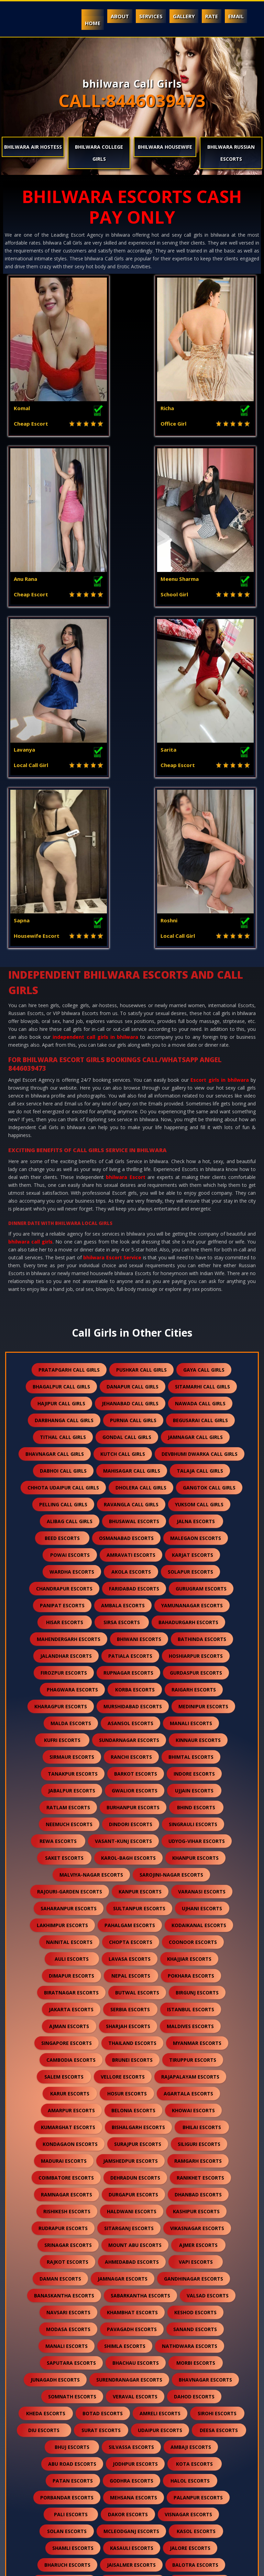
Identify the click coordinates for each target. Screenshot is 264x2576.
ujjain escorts (194, 1469)
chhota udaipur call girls (63, 1166)
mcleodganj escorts (131, 2210)
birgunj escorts (197, 1671)
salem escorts (64, 1756)
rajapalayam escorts (190, 1756)
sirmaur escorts (72, 1436)
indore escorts (194, 1453)
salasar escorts (145, 2463)
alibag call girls (69, 1200)
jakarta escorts (71, 1688)
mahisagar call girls (131, 1150)
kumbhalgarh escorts (191, 2378)
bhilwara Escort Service (112, 936)
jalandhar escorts (66, 1335)
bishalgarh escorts (138, 1806)
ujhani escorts (202, 1587)
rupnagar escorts (128, 1352)
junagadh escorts (55, 2059)
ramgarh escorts (198, 1840)
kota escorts (194, 2143)
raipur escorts (191, 2446)
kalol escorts (197, 2345)
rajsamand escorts (132, 2261)
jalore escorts (190, 2227)
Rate (211, 16)
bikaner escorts (133, 2395)
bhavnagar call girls (54, 1133)
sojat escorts (134, 2446)
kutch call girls (122, 1133)
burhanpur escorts (133, 1486)
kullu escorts (70, 2362)
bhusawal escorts (134, 1200)
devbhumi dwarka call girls (200, 1133)
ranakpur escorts (130, 2429)
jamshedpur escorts (130, 1840)
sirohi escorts (217, 2092)
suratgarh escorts (127, 2412)
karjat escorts (192, 1234)
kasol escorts (196, 2210)
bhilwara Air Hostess (33, 147)
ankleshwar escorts (189, 2294)
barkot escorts (135, 1453)
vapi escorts (196, 1941)
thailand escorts (132, 1722)
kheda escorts (45, 2092)
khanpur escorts (195, 1537)
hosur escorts (127, 1772)
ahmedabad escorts (132, 1941)
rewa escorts (58, 1520)
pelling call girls (63, 1183)
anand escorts (65, 2294)
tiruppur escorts (192, 1739)
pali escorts (71, 2193)
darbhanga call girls (64, 1099)
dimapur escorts (71, 1655)
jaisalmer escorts (131, 2244)
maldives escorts (190, 1705)
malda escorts (71, 1402)
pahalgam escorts (129, 1604)
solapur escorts (190, 1251)
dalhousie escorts (70, 2345)
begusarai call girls (200, 1099)
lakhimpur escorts (62, 1604)
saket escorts (64, 1537)
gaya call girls (203, 1049)
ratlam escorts (68, 1486)
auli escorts (72, 1638)
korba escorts (135, 1368)
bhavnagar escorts (205, 2059)
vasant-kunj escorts (123, 1520)
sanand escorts (195, 2008)
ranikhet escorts (200, 1857)
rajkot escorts (67, 1941)
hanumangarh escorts (124, 2277)
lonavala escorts (66, 2496)
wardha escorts (72, 1251)
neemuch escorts (69, 1503)
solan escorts (67, 2210)
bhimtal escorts (190, 1436)
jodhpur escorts (135, 2143)
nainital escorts (69, 1621)
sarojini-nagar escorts (171, 1554)
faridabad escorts (134, 1267)
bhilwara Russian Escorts (231, 153)
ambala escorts (123, 1284)
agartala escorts (188, 1772)
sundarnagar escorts (129, 1419)
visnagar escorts (188, 2193)
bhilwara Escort (125, 856)
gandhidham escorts (190, 2311)
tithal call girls (63, 1116)
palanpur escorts (198, 2176)
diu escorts (43, 2109)
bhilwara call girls (30, 921)
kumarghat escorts (68, 1806)
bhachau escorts (135, 2042)
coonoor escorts (193, 1621)
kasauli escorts (131, 2227)
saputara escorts (71, 2042)
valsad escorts (208, 1974)
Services (151, 16)
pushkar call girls (141, 1049)
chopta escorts (130, 1621)
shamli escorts (73, 2227)
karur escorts (69, 1772)
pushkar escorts (130, 2496)
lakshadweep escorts (71, 2513)
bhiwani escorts (139, 1318)
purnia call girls (133, 1099)
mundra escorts (123, 2311)
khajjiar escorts (189, 1638)
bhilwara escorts (199, 2261)
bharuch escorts (67, 2244)
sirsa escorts (121, 1301)
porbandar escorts (67, 2176)
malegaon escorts (195, 1217)
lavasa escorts (130, 1638)
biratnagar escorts (71, 1671)
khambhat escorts (132, 1991)
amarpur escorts (71, 1789)
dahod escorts (194, 2075)
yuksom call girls (199, 1183)
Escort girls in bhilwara (219, 759)
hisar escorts (64, 1301)
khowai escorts (193, 1789)
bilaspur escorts (74, 2446)
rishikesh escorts (66, 1890)
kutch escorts (64, 2311)
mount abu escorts (135, 1924)
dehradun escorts (135, 1857)
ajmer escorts (198, 1924)
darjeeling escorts (133, 2479)
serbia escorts (130, 1688)
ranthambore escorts (131, 2530)
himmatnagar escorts (125, 2328)
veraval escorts (135, 2075)
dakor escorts (128, 2193)
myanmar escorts (197, 1722)
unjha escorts (204, 2463)
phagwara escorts (72, 1368)
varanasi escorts (202, 1570)
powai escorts (70, 1234)
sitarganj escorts (129, 1907)
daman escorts (60, 1958)
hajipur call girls (61, 1082)
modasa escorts (68, 2008)
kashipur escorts (196, 1890)
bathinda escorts (202, 1318)
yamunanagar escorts (192, 1284)
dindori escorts (130, 1503)
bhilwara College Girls (99, 153)
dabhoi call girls (63, 1150)
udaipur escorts (160, 2109)
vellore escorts (123, 1756)
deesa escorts (219, 2109)
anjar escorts (58, 2328)
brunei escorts (132, 1739)
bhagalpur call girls (61, 1065)
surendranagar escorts (129, 2059)
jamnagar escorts (122, 1958)
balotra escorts (195, 2244)
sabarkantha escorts (140, 1974)
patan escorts (73, 2160)
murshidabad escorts (132, 1385)
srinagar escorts (68, 1924)
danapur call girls (132, 1065)
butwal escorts (137, 1671)
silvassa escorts (131, 2126)
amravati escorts (131, 1234)
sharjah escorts (128, 1705)
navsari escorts (68, 1991)
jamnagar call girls (195, 1116)
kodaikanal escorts (199, 1604)
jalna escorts (196, 1200)
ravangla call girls (131, 1183)
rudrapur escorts (63, 1907)
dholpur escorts (122, 2378)
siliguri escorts (199, 1823)
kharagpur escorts (60, 1385)
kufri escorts (62, 1419)
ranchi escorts (131, 1436)
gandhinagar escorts (193, 1958)
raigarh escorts (194, 1368)
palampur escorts (136, 2345)
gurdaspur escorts (196, 1352)
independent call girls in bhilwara (95, 716)
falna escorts (127, 2362)
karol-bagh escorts (128, 1537)
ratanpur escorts (64, 2429)
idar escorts (137, 2513)
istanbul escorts (190, 1688)
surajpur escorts (137, 1823)
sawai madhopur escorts (72, 2463)
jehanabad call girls (130, 1082)
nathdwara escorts (189, 2025)
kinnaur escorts (198, 1419)
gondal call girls (126, 1116)
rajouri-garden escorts (69, 1570)
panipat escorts (62, 1284)
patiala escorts (130, 1335)
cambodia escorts (71, 1739)
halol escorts (190, 2160)
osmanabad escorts (126, 1217)
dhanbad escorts (198, 1873)
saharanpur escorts (69, 1587)
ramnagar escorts (66, 1873)
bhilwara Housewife (165, 147)
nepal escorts (130, 1655)
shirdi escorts (62, 2378)
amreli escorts (160, 2092)
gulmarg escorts (197, 2513)
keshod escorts (195, 1991)
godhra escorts (131, 2160)
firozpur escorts (64, 1352)
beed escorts (62, 1217)
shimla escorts (124, 2025)
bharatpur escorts (197, 2429)
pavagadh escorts (132, 2008)
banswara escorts (64, 2261)
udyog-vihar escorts (196, 1520)
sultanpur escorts (139, 1587)
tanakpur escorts (73, 1453)
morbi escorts (195, 2042)
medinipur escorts (203, 1385)
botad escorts (102, 2092)
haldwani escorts (131, 1890)
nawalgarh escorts (199, 2277)
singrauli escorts (193, 1503)
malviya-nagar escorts (91, 1554)
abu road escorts (72, 2143)
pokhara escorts (191, 1655)
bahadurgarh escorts (188, 1301)
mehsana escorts (133, 2176)
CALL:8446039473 (132, 100)
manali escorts (191, 1402)
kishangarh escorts (199, 2395)
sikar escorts (64, 2412)
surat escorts (101, 2109)
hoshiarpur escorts (196, 1335)
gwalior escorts (134, 1469)
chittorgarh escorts (66, 2395)
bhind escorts (196, 1486)
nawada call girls (200, 1082)
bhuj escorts (72, 2126)
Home (92, 23)
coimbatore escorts (66, 1857)
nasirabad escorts (195, 2496)
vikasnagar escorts (197, 1907)
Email (236, 16)
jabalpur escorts (71, 1469)
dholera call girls (141, 1166)
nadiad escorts (124, 2294)
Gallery (184, 16)
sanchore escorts (194, 2412)
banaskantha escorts (64, 1974)
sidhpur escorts (69, 2479)
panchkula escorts (198, 2328)
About (120, 16)
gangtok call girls (209, 1166)
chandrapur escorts (64, 1267)
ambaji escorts (190, 2126)
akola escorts (131, 1251)
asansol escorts (130, 1402)
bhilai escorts (202, 1806)
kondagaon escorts (70, 1823)
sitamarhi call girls (202, 1065)
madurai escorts (64, 1840)
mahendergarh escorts (68, 1318)
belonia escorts (133, 1789)
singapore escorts (66, 1722)
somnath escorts (72, 2075)
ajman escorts (69, 1705)
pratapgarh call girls (69, 1049)
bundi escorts (56, 2277)
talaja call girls (200, 1150)
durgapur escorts (133, 1873)
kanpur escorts (140, 1570)
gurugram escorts (201, 1267)
